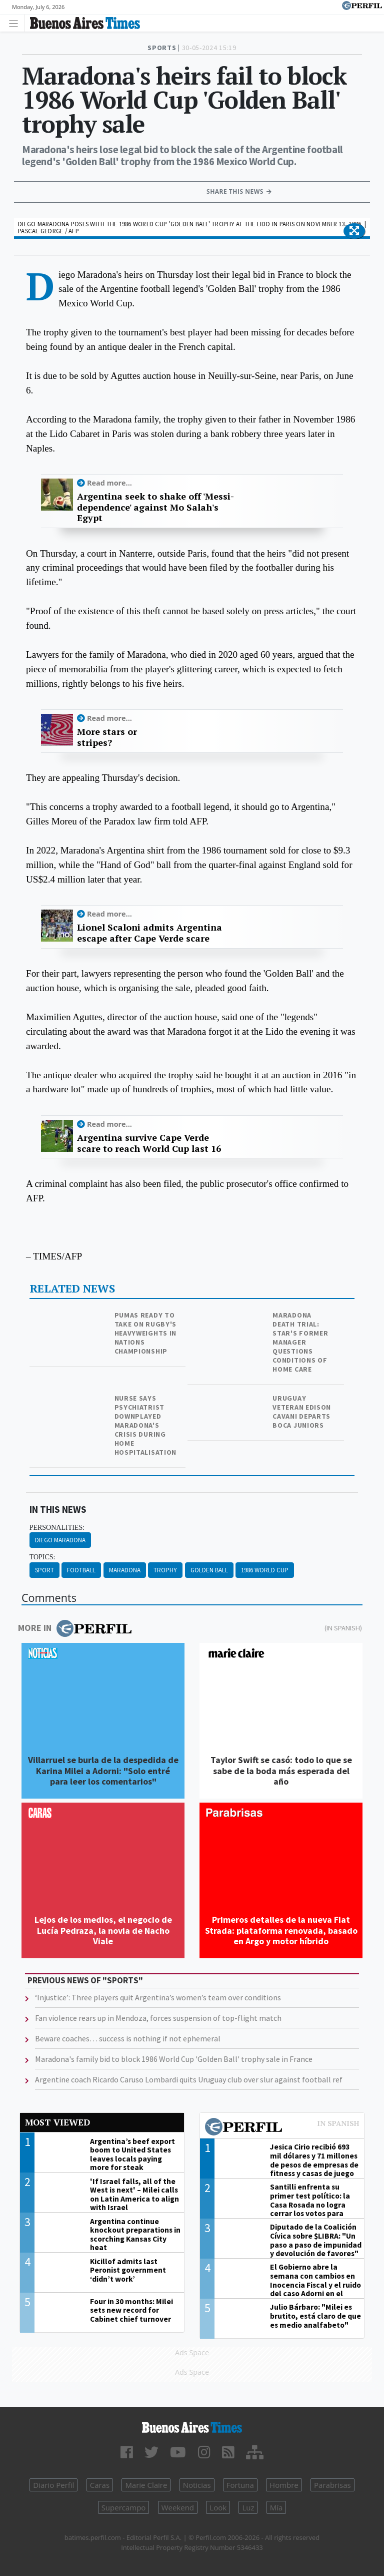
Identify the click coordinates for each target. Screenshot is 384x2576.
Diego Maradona (60, 1540)
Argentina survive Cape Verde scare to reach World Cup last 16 (149, 1143)
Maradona (124, 1570)
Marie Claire (146, 2485)
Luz (248, 2507)
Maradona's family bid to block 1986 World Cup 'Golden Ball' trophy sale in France (173, 2059)
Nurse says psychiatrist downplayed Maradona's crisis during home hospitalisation (145, 1425)
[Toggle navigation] (16, 23)
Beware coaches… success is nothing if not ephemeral (127, 2038)
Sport (44, 1570)
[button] (354, 231)
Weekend (178, 2507)
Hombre (284, 2485)
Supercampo (124, 2507)
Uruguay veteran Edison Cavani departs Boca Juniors (301, 1412)
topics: (43, 1557)
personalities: (57, 1527)
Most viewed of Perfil (282, 2127)
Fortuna (240, 2485)
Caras (100, 2485)
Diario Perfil (53, 2485)
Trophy (165, 1570)
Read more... (109, 483)
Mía (276, 2507)
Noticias (197, 2485)
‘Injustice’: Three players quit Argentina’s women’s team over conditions (158, 1997)
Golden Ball (209, 1570)
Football (81, 1570)
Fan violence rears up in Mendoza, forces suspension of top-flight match (158, 2018)
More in (75, 1628)
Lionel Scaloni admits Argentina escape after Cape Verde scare (149, 933)
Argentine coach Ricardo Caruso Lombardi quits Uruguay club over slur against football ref (188, 2079)
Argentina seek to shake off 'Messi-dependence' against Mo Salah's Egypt (155, 507)
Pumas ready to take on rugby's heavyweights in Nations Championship (145, 1333)
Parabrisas (332, 2485)
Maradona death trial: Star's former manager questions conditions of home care (300, 1342)
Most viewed (57, 2122)
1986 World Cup (264, 1570)
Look (218, 2507)
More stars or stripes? (107, 737)
